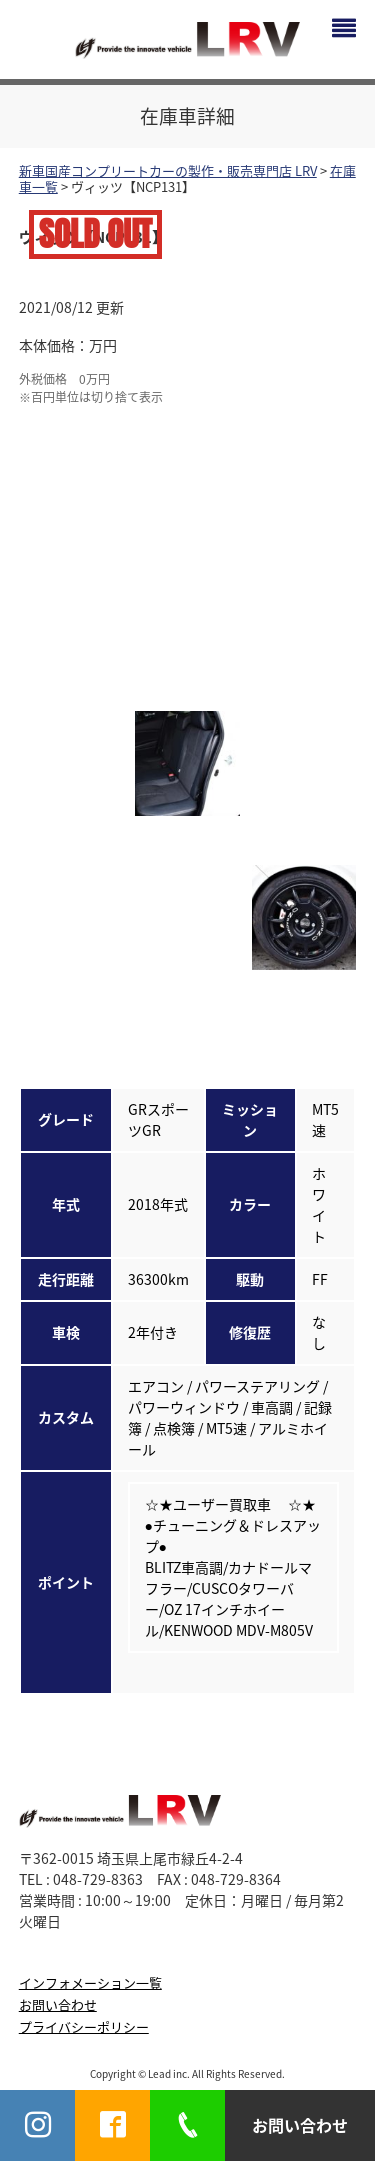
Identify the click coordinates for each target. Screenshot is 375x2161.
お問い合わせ (58, 2004)
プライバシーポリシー (84, 2026)
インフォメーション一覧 (90, 1982)
